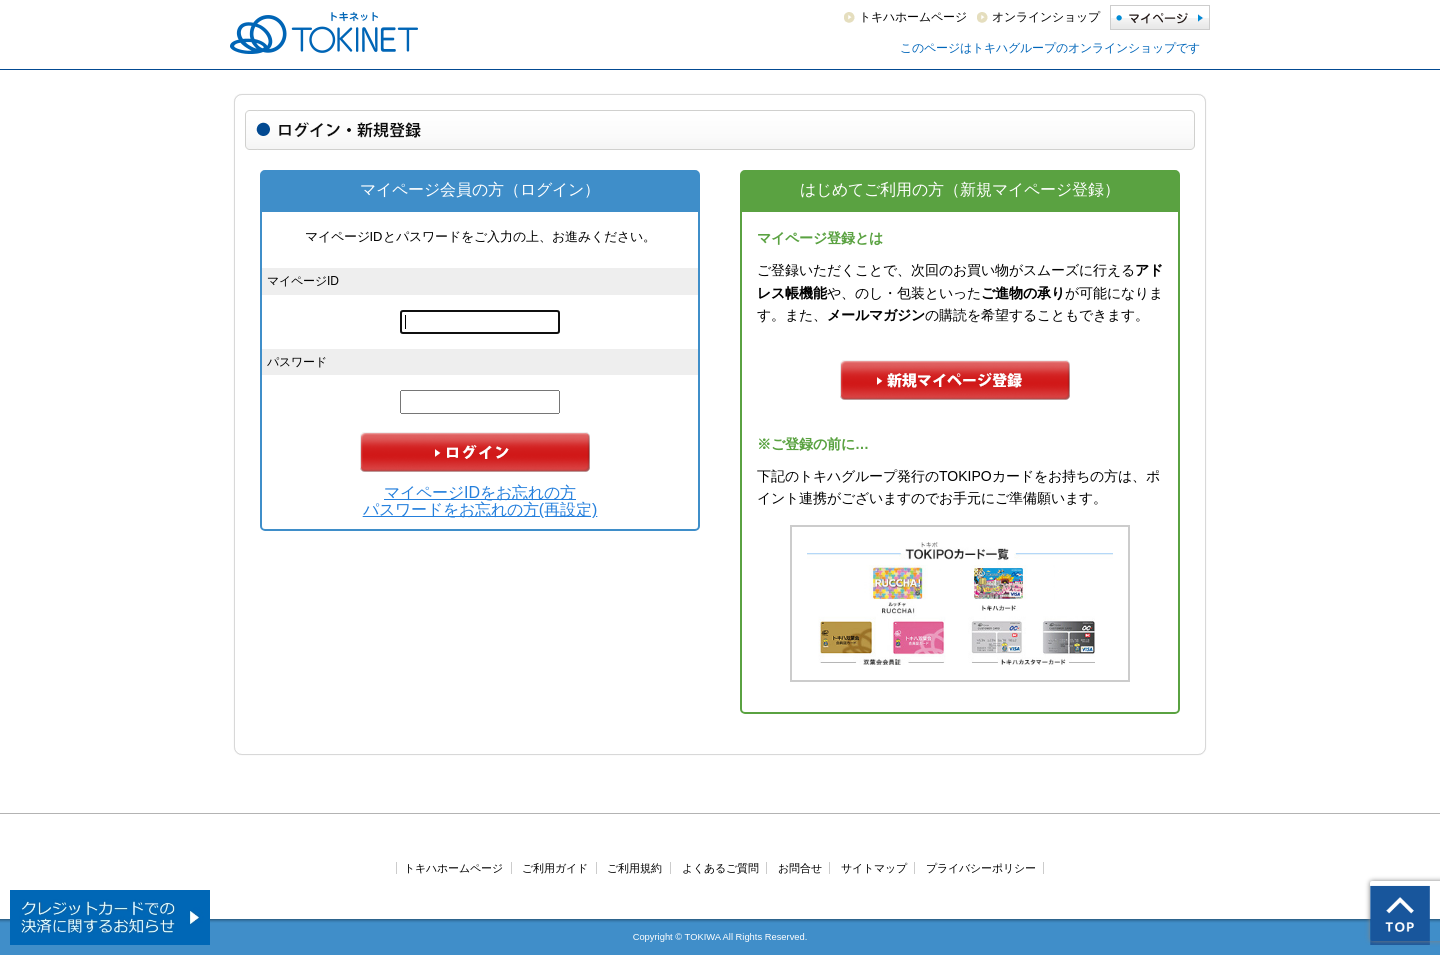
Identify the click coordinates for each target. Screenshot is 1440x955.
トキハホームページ (913, 17)
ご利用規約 (634, 868)
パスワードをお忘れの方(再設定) (480, 509)
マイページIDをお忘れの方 (480, 492)
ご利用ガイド (555, 868)
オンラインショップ (1046, 17)
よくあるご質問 (720, 868)
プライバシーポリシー (981, 868)
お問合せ (800, 868)
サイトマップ (874, 868)
